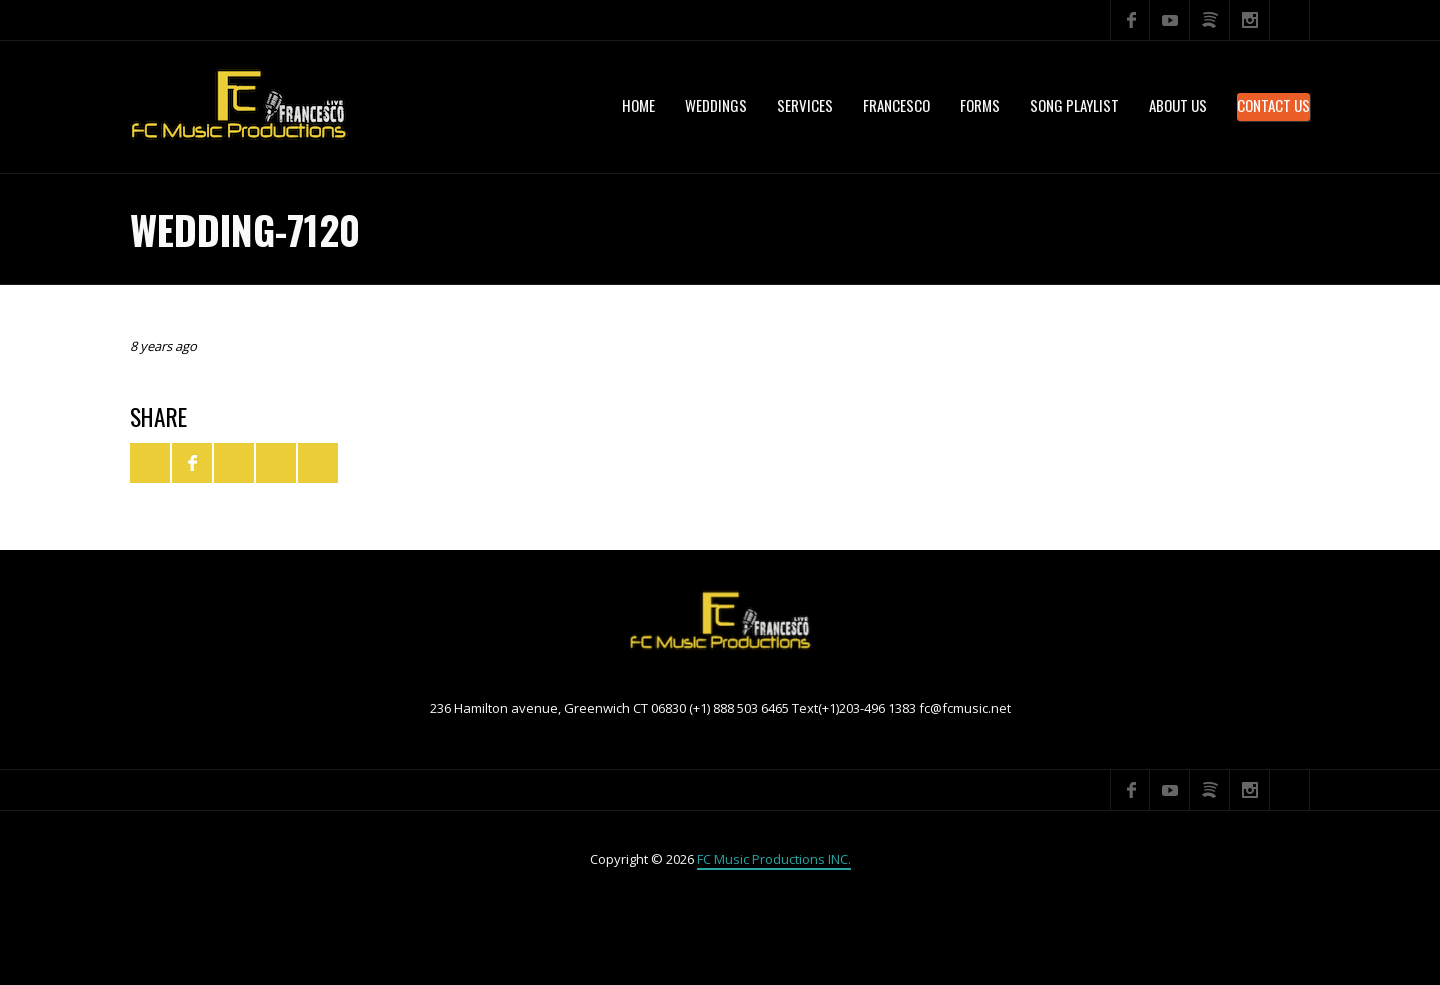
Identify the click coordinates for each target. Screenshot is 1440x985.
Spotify (1210, 20)
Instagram (1250, 20)
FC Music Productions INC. (774, 859)
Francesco (896, 105)
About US (1178, 105)
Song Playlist (1074, 105)
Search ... (1290, 20)
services (805, 105)
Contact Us (1273, 105)
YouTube (1170, 20)
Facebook (1130, 20)
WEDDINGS (716, 105)
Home (638, 105)
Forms (980, 105)
